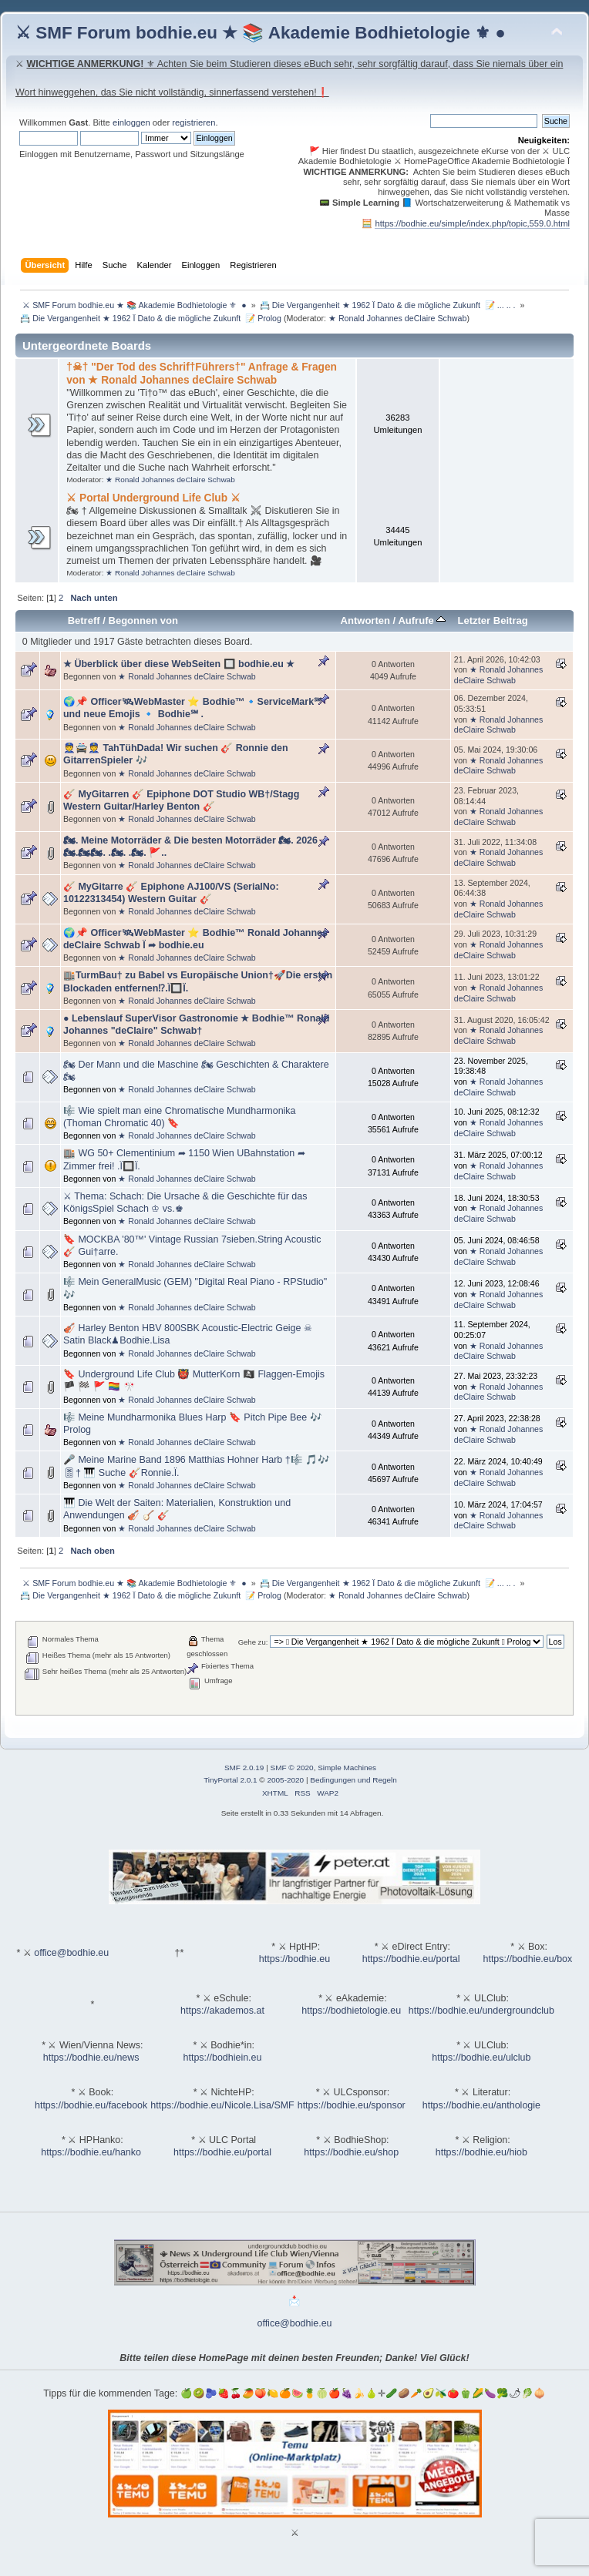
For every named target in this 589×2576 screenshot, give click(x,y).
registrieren (193, 122)
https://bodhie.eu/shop (351, 2152)
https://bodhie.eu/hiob (481, 2152)
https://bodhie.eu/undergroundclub (481, 2010)
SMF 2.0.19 (244, 1767)
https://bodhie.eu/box (527, 1959)
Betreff (84, 620)
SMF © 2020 (292, 1767)
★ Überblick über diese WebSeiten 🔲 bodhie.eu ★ (178, 664)
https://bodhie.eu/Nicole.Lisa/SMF (222, 2105)
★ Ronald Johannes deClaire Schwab (397, 318)
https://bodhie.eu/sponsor (352, 2105)
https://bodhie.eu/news (91, 2057)
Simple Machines (347, 1767)
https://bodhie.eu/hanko (91, 2152)
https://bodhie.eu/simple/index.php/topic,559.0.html (472, 223)
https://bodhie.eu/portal (411, 1959)
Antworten (365, 620)
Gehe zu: (253, 1642)
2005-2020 (285, 1780)
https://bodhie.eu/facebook (91, 2105)
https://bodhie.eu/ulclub (481, 2057)
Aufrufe (422, 620)
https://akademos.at (222, 2010)
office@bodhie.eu (71, 1952)
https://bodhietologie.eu (351, 2010)
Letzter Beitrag (492, 620)
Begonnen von (144, 620)
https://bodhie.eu (294, 1959)
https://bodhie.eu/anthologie (481, 2105)
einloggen (131, 122)
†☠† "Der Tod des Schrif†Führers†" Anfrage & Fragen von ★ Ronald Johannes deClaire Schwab (201, 373)
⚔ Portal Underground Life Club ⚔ (153, 498)
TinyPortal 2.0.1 (230, 1780)
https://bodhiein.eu (222, 2057)
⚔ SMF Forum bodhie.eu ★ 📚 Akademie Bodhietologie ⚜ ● (260, 32)
